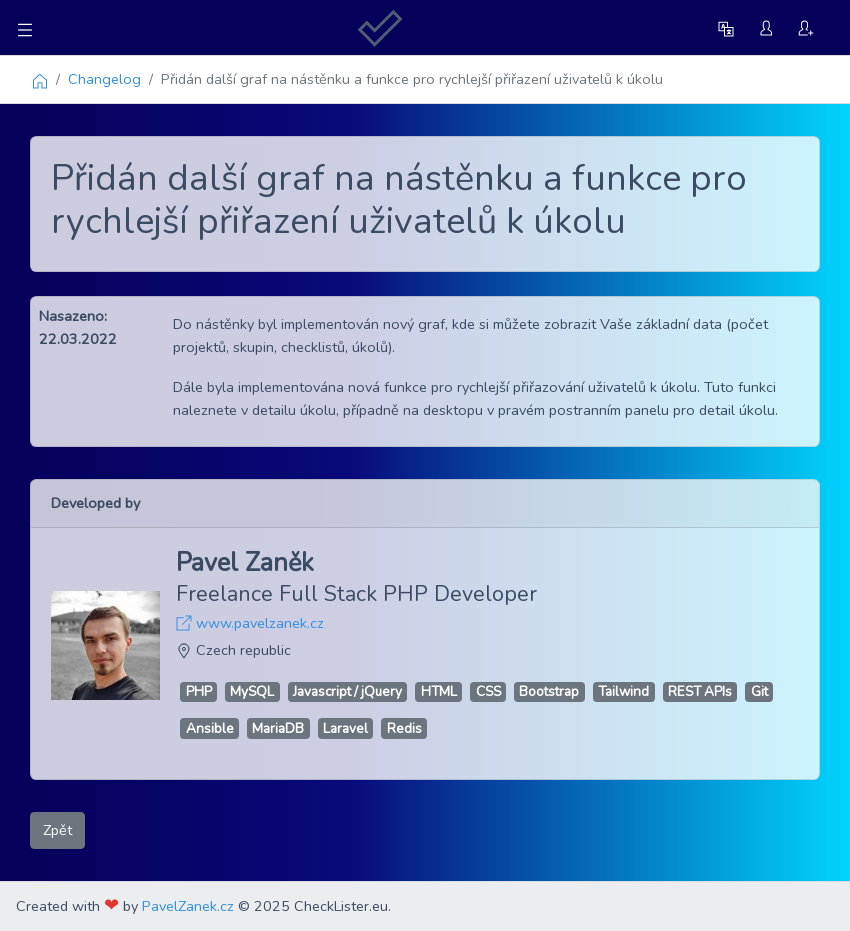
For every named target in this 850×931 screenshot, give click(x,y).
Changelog (104, 79)
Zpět (57, 830)
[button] (728, 27)
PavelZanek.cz (188, 906)
